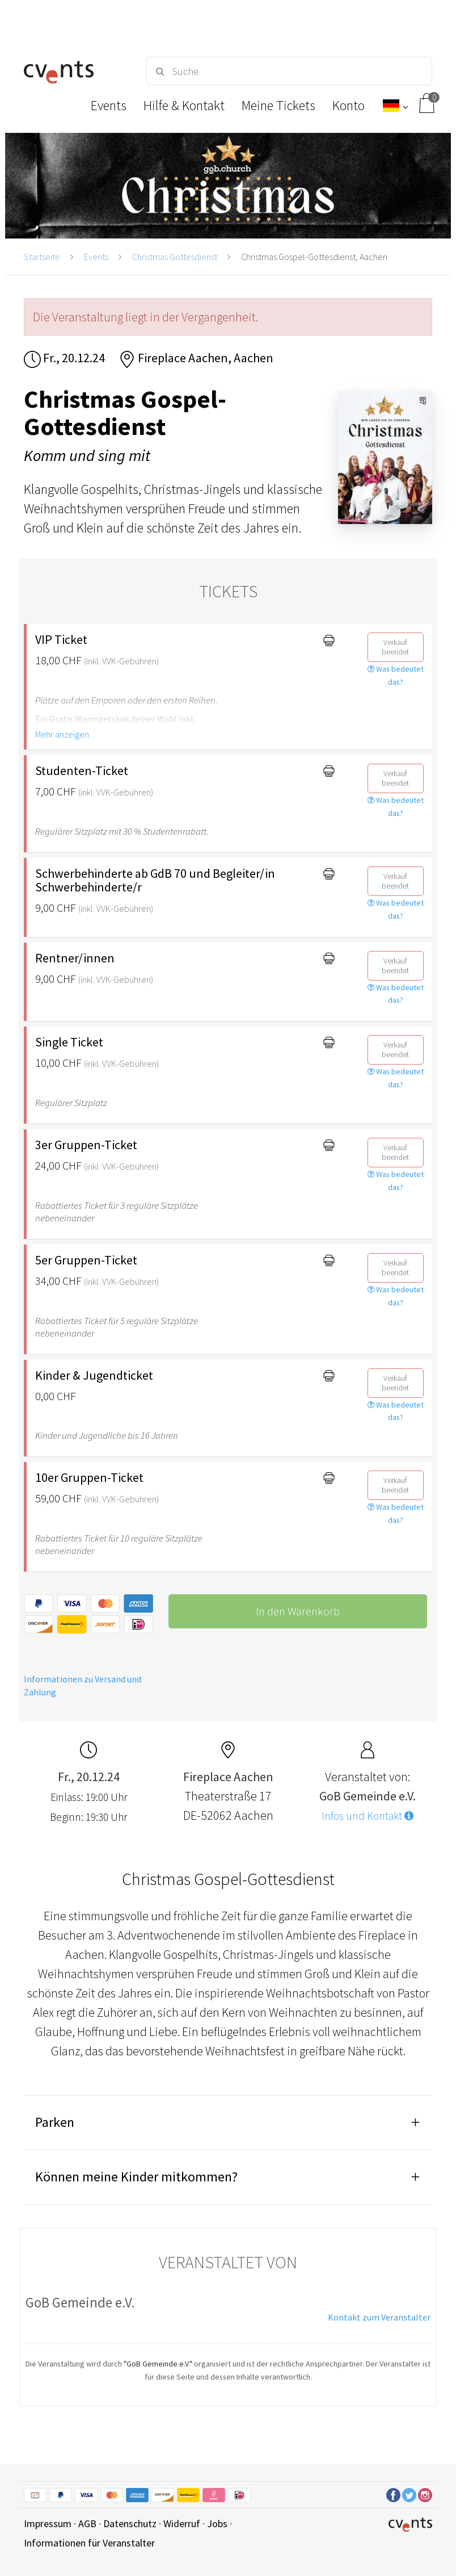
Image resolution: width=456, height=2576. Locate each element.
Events (96, 256)
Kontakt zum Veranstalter (379, 2317)
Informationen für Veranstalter (89, 2542)
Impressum (47, 2523)
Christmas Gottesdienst (174, 256)
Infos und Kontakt (367, 1816)
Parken (54, 2122)
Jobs (217, 2523)
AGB (87, 2523)
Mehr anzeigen (62, 734)
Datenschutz (130, 2523)
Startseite (42, 256)
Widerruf (181, 2523)
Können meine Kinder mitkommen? (136, 2176)
